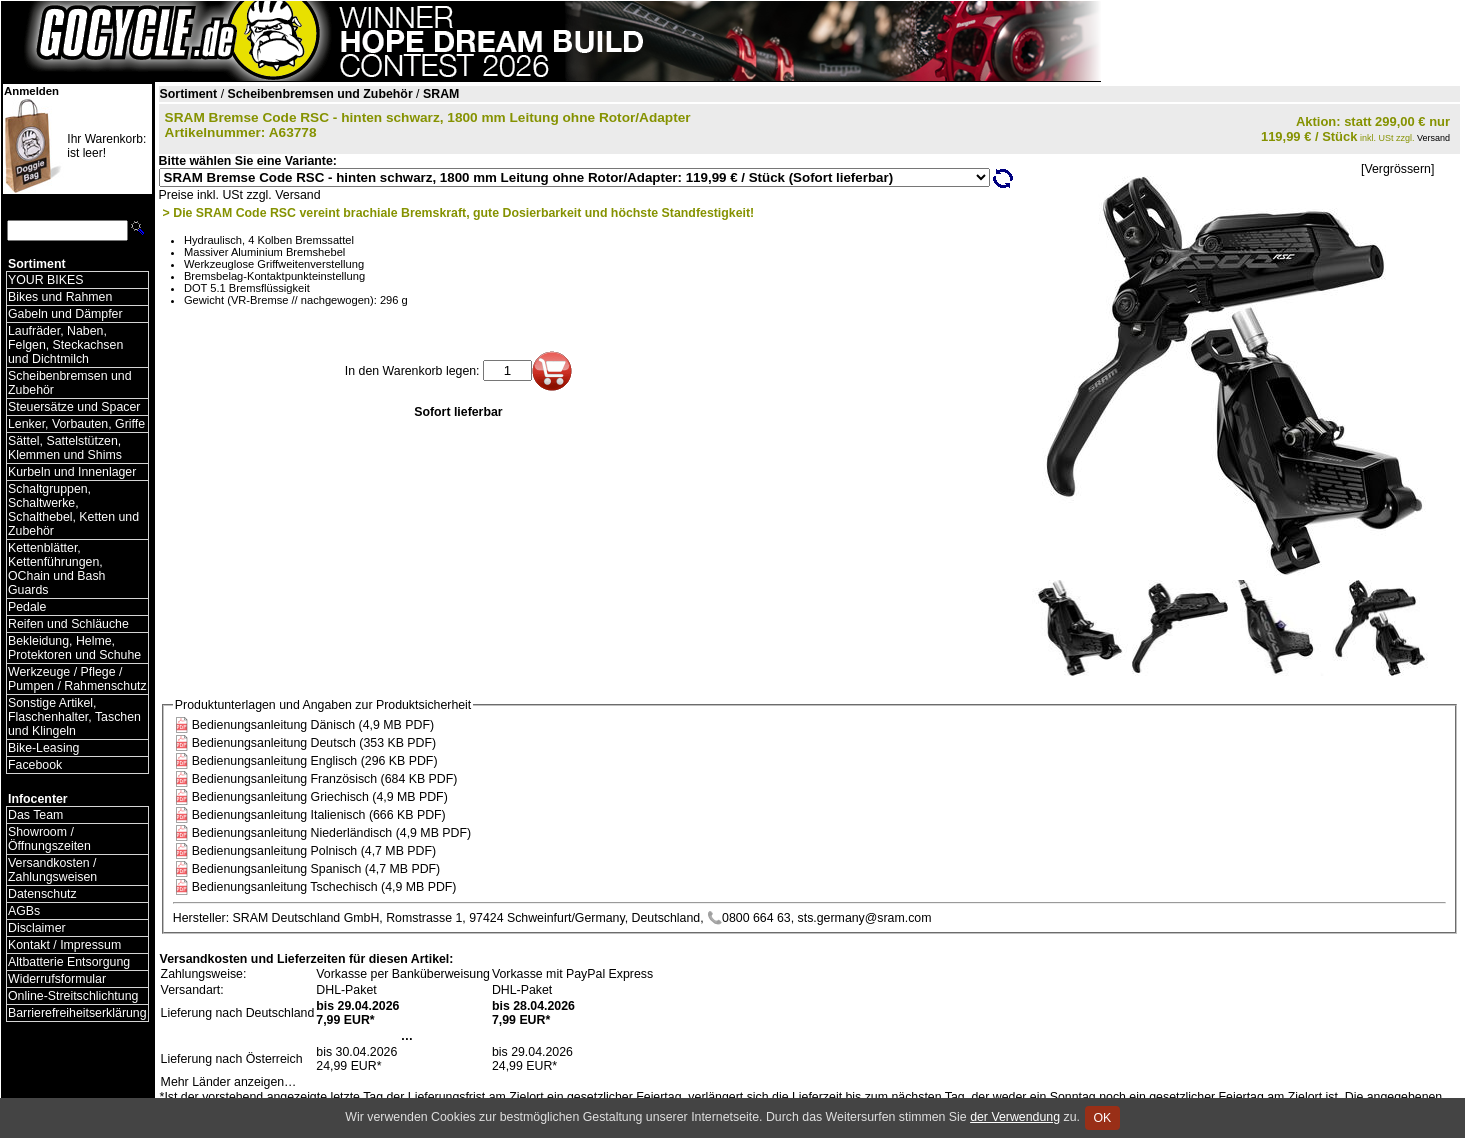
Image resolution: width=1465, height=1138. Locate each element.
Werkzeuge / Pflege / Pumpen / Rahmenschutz (77, 679)
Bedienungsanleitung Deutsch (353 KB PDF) (314, 743)
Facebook (35, 765)
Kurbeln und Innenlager (72, 472)
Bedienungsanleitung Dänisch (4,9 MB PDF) (313, 725)
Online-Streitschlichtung (73, 996)
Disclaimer (37, 928)
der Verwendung (1015, 1117)
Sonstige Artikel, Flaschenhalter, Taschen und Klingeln (74, 717)
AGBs (24, 911)
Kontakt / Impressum (64, 945)
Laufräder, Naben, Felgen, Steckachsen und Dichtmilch (65, 345)
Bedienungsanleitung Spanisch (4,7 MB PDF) (316, 869)
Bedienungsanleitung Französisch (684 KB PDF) (325, 779)
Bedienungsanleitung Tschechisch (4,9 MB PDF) (324, 887)
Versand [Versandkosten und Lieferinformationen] (1433, 138)
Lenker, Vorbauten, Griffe (76, 424)
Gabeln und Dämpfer (65, 314)
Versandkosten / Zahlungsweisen (52, 870)
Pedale (27, 607)
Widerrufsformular (57, 979)
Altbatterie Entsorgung (69, 962)
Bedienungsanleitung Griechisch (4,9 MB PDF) (320, 797)
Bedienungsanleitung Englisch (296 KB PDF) (315, 761)
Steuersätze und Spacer (74, 407)
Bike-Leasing (43, 748)
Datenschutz (42, 894)
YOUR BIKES (45, 280)
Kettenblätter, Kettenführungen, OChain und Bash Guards (56, 569)
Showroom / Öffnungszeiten (49, 839)
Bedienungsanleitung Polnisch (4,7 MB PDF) (314, 851)
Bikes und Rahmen (60, 297)
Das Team (35, 815)
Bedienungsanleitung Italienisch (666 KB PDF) (319, 815)
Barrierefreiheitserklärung (77, 1013)
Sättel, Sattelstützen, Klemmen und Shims (65, 448)
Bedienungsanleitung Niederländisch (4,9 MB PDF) (331, 833)
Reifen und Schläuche (68, 624)
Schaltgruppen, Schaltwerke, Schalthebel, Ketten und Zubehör (73, 510)
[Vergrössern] (1397, 169)
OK (1102, 1118)
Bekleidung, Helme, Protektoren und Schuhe (74, 648)
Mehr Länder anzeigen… (229, 1082)
